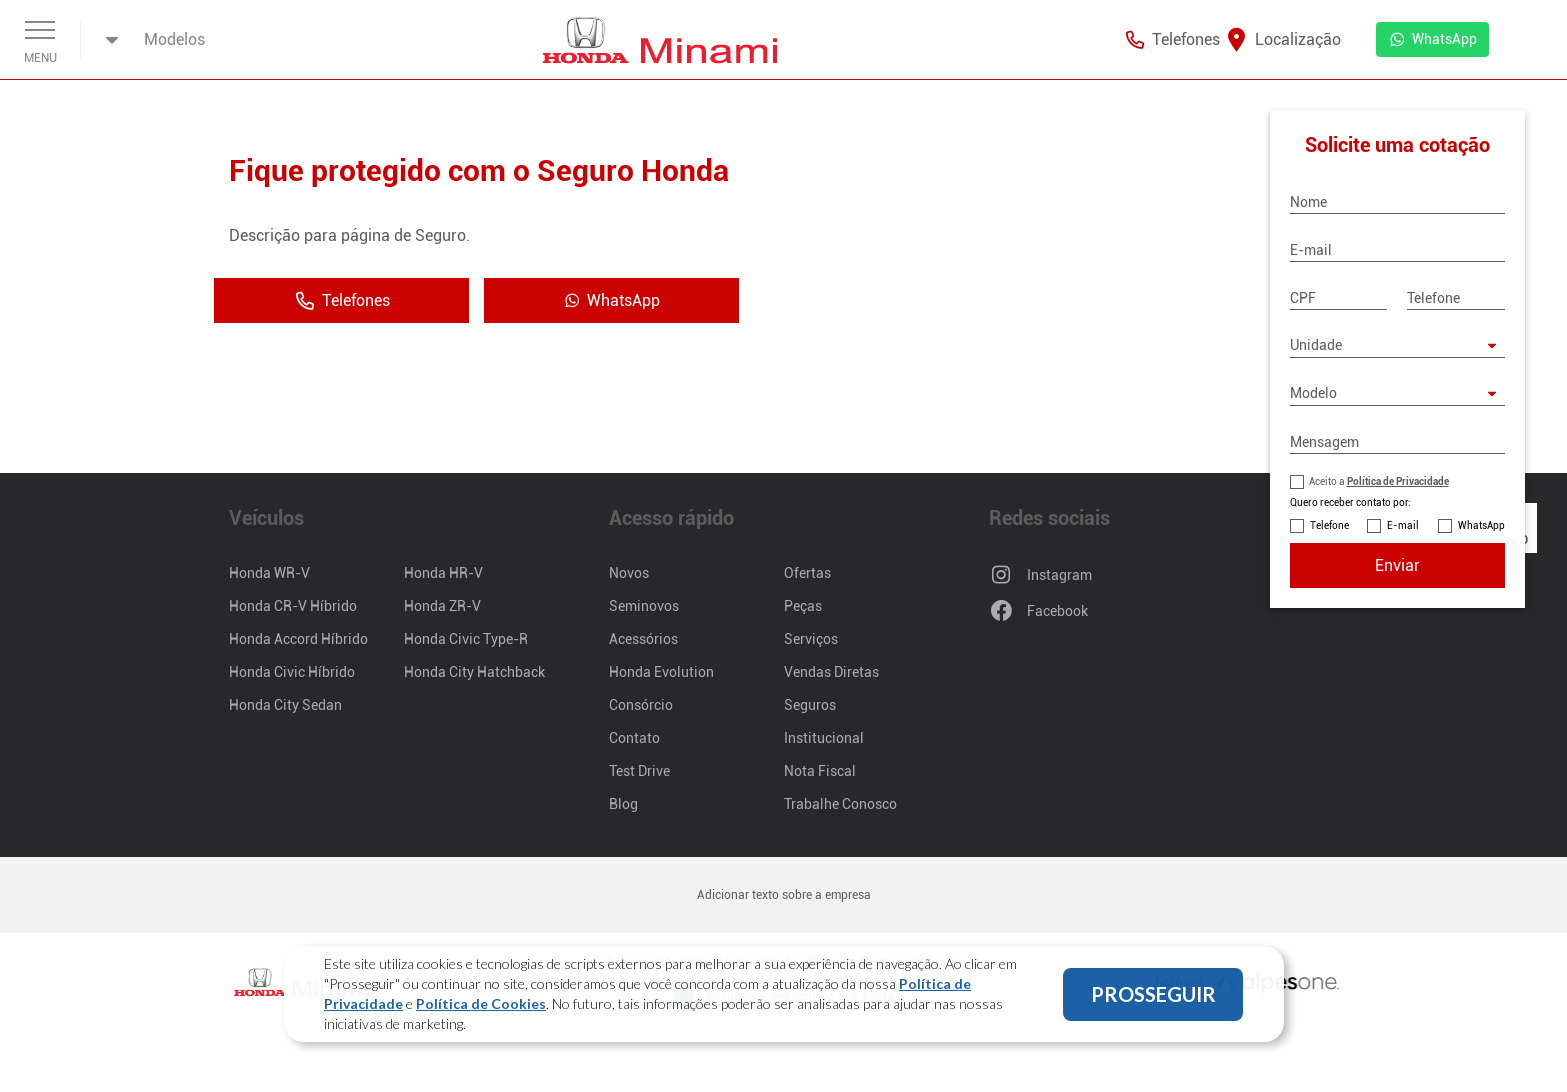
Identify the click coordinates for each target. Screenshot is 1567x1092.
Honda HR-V (443, 573)
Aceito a (1379, 481)
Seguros (810, 705)
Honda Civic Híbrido (292, 672)
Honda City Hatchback (474, 672)
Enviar (1397, 565)
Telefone (1329, 525)
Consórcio (641, 705)
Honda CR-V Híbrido (293, 606)
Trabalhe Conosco (840, 804)
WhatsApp (1481, 525)
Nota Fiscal (820, 771)
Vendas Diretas (831, 672)
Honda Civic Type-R (466, 639)
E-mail (1403, 525)
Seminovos (644, 606)
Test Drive (639, 771)
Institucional (824, 738)
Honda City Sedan (285, 705)
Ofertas (807, 573)
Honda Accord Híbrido (298, 639)
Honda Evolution (661, 672)
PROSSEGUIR (1153, 994)
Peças (803, 606)
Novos (629, 573)
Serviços (811, 639)
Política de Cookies (481, 1003)
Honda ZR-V (442, 606)
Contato (634, 738)
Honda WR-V (269, 573)
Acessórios (643, 639)
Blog (623, 804)
